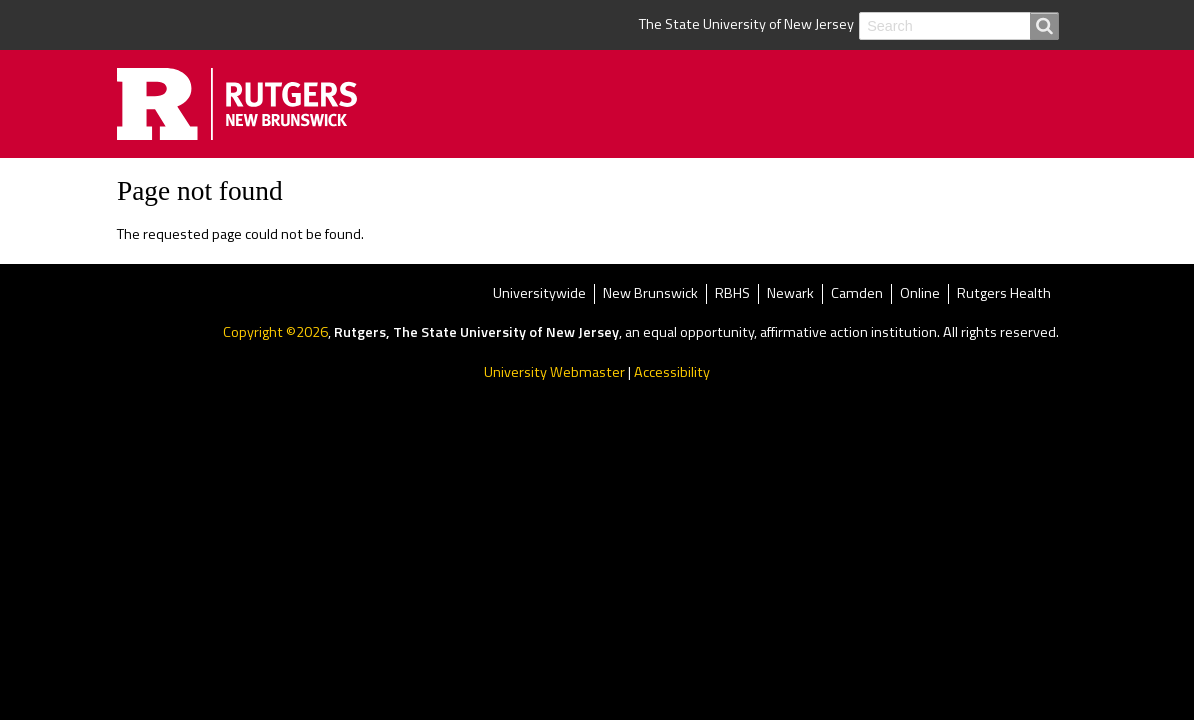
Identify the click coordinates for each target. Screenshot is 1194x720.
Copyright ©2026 (275, 332)
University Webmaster (554, 372)
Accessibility (672, 372)
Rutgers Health (1004, 294)
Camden (857, 294)
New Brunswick (650, 294)
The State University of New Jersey (746, 24)
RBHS (732, 294)
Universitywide (539, 294)
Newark (790, 294)
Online (920, 294)
